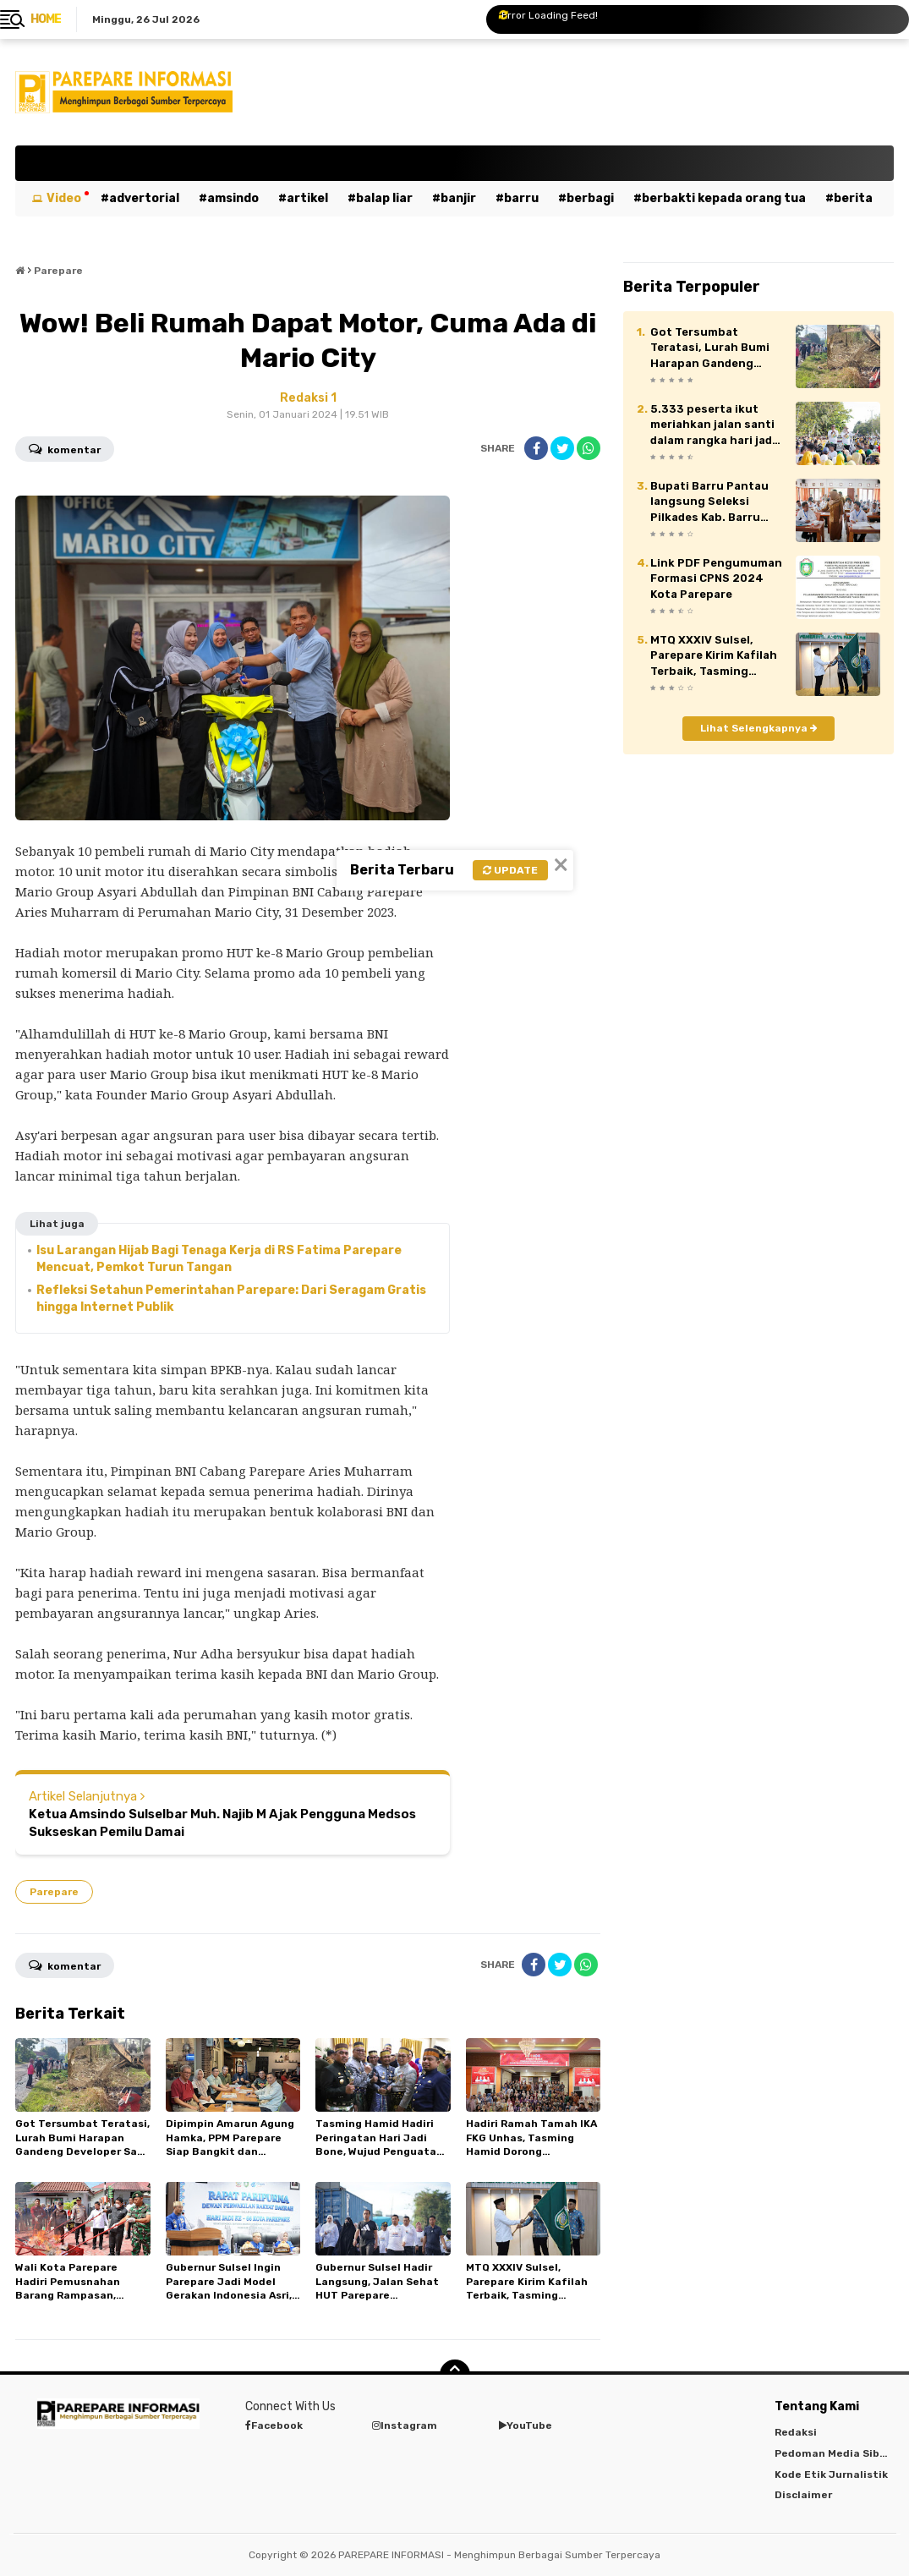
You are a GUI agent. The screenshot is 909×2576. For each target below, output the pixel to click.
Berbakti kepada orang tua (724, 198)
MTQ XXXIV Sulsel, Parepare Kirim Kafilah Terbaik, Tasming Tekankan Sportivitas (713, 656)
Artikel (307, 198)
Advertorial (144, 198)
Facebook (274, 2425)
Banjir (458, 198)
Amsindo (233, 198)
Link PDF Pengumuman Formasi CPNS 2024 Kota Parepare (716, 578)
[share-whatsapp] (588, 448)
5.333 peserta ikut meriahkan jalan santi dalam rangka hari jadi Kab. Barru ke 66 (712, 425)
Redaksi (796, 2432)
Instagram (404, 2425)
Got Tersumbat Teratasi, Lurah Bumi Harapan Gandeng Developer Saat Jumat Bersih (714, 348)
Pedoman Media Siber (832, 2453)
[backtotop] (455, 2375)
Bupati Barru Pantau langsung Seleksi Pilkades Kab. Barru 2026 (709, 502)
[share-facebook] (536, 448)
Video (64, 198)
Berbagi (590, 198)
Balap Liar (384, 198)
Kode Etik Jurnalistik (831, 2474)
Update (510, 870)
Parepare (54, 1892)
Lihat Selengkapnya (759, 728)
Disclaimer (803, 2495)
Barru (521, 198)
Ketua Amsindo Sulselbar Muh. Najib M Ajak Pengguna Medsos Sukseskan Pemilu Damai (222, 1822)
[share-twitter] (562, 448)
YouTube (525, 2425)
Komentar (65, 448)
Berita (853, 198)
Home (45, 19)
